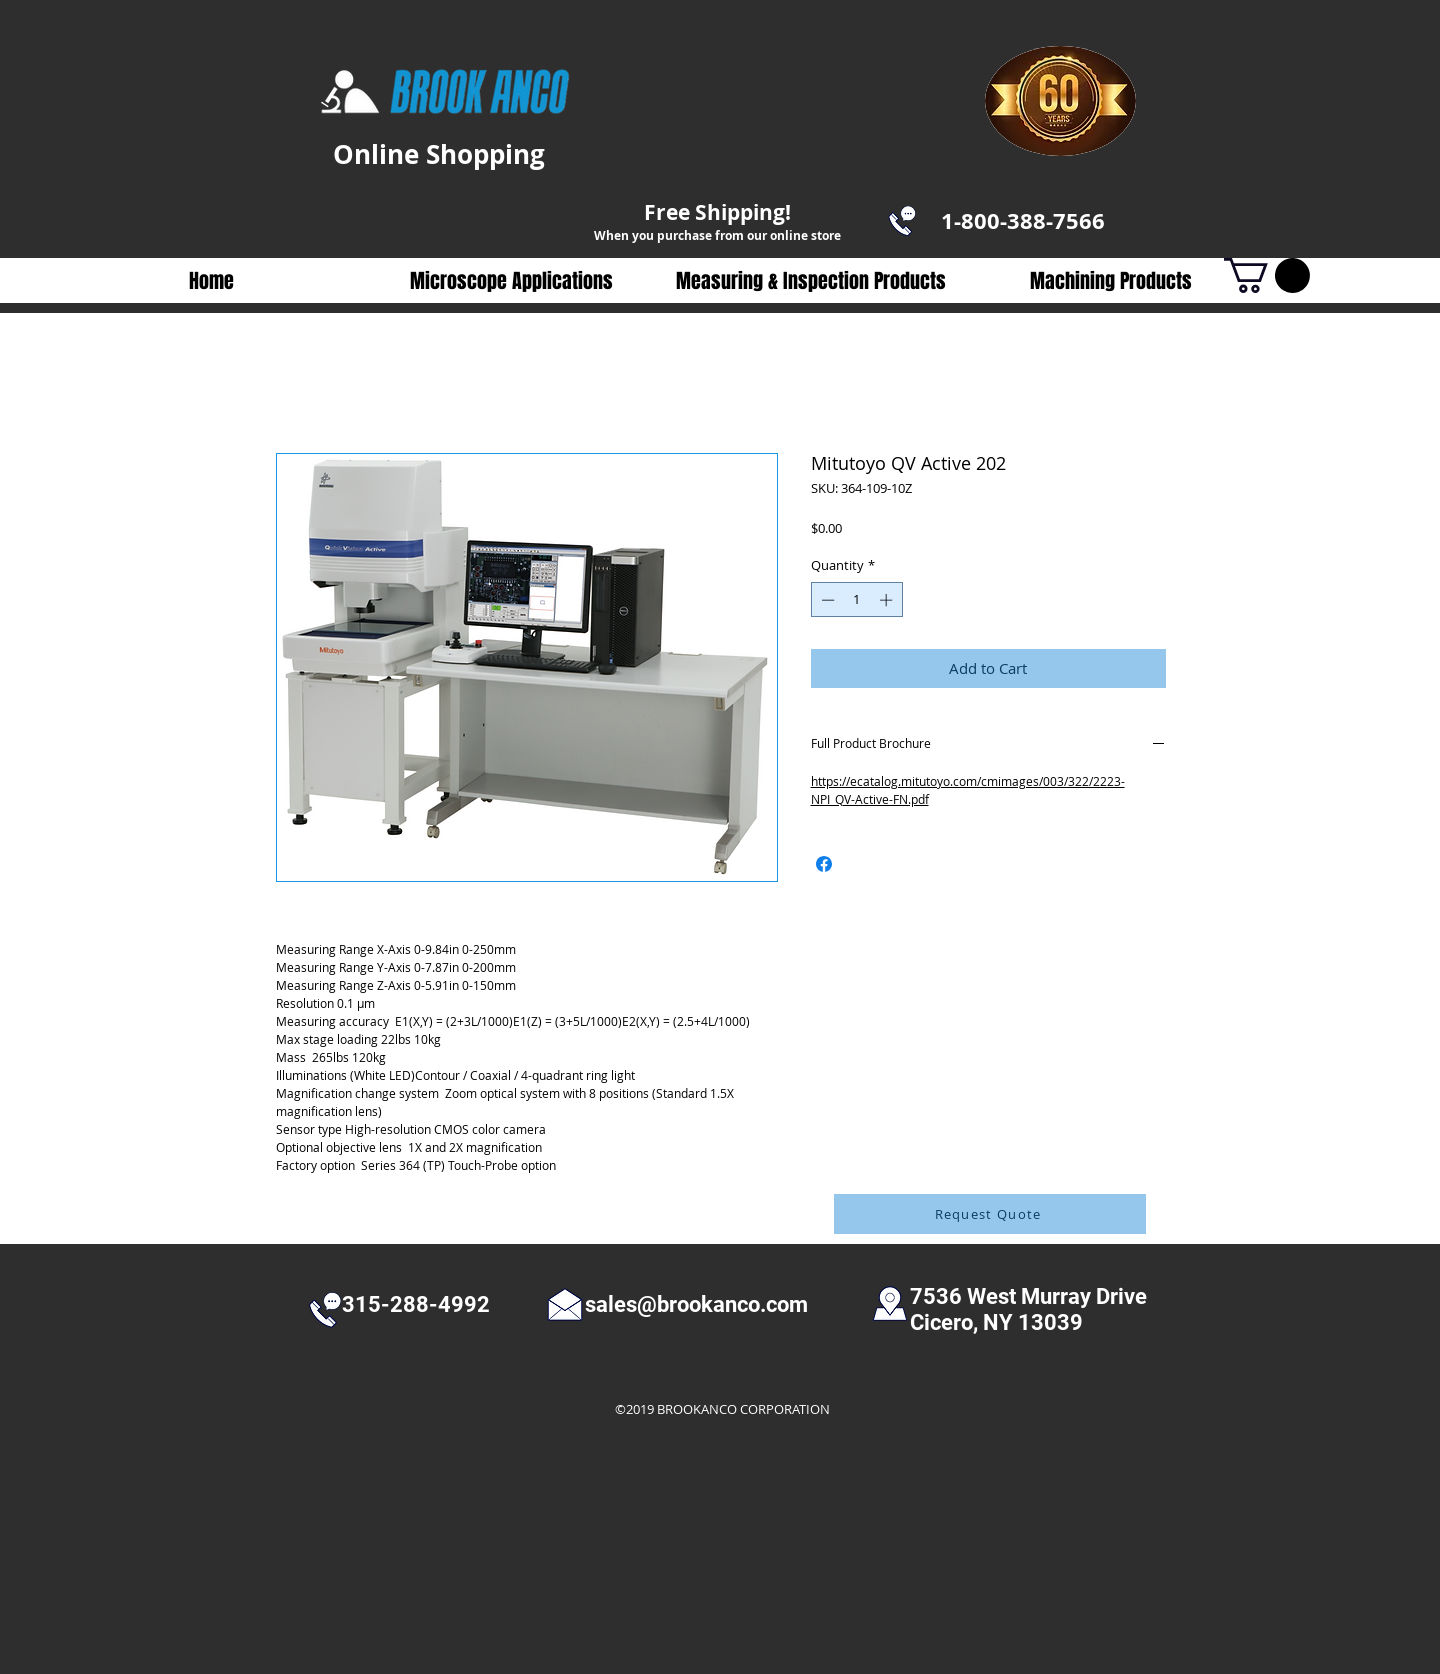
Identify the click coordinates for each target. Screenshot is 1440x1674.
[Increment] (888, 600)
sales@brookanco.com (696, 1304)
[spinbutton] (856, 600)
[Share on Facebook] (824, 864)
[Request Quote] (990, 1214)
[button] (511, 281)
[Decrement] (826, 600)
